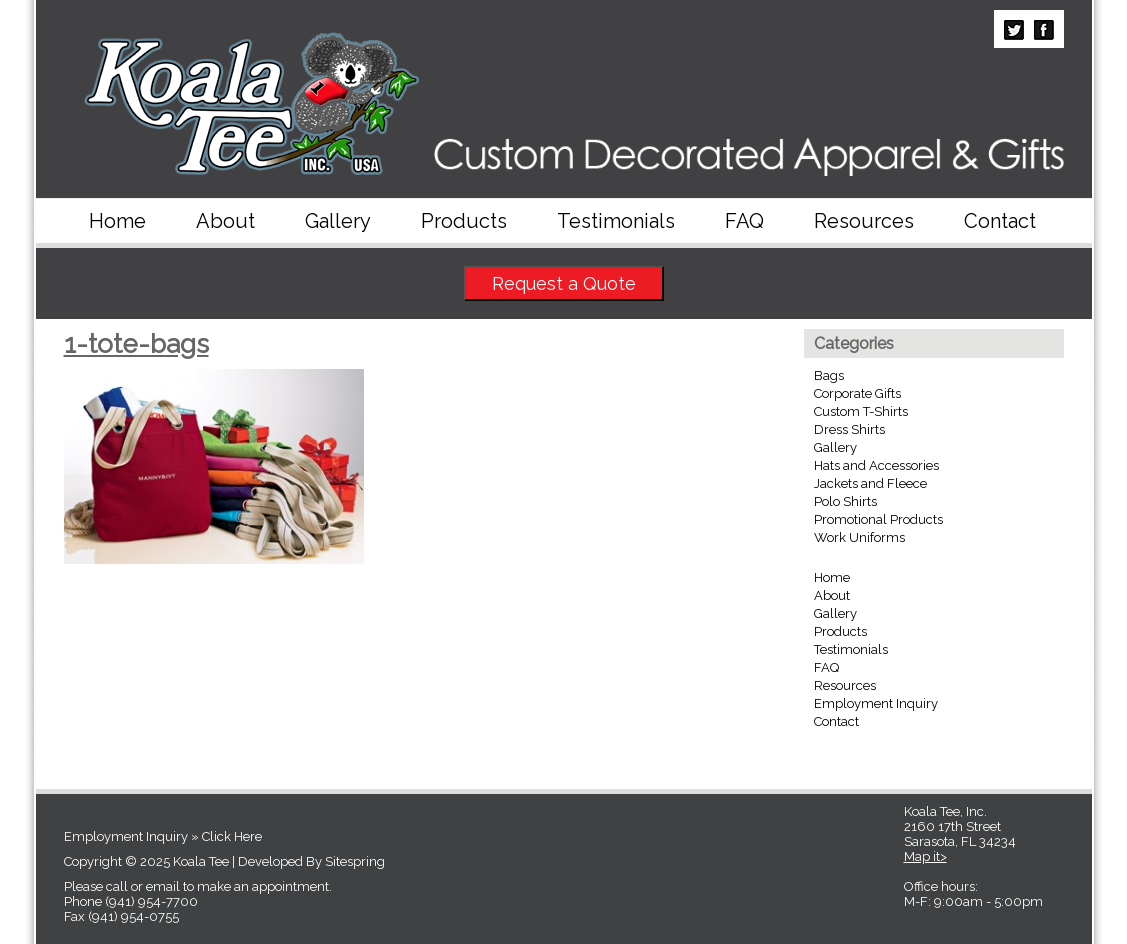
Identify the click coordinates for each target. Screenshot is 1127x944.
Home (117, 221)
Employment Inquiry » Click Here (163, 836)
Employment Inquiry (876, 703)
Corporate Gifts (857, 393)
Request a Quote (564, 283)
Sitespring (355, 861)
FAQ (744, 221)
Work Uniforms (859, 537)
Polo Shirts (845, 501)
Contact (1000, 221)
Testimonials (616, 221)
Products (464, 221)
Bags (829, 375)
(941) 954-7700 (151, 901)
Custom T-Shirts (861, 411)
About (225, 221)
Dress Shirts (849, 429)
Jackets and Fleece (870, 483)
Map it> (925, 856)
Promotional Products (878, 519)
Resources (864, 221)
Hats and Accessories (876, 465)
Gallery (338, 221)
